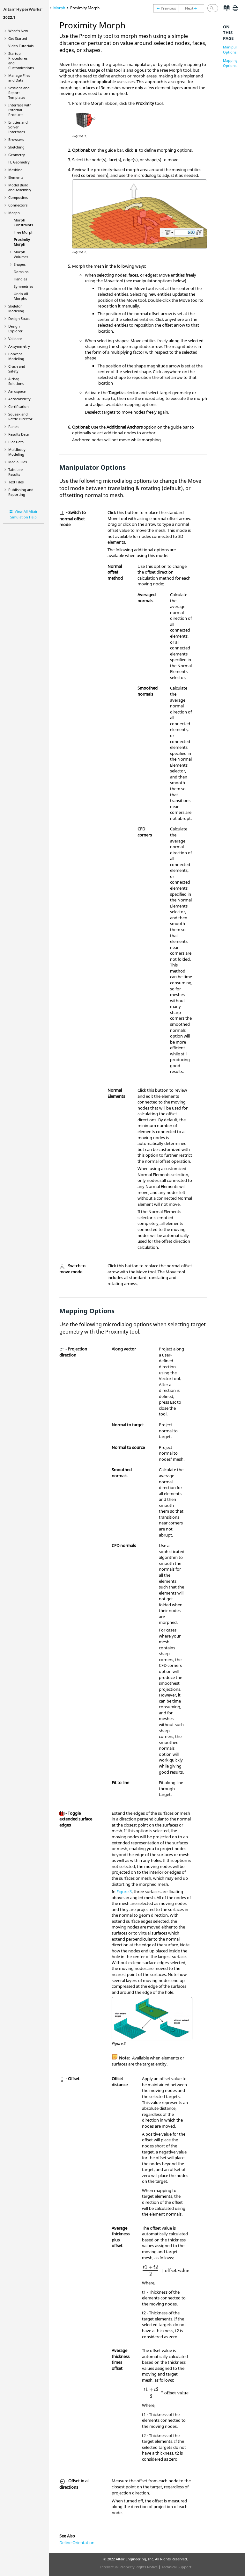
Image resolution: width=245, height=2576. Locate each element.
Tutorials (20, 45)
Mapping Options (230, 63)
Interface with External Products (20, 110)
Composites (18, 197)
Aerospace (17, 391)
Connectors (17, 205)
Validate (15, 338)
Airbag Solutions (16, 381)
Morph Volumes (21, 254)
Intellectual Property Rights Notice (129, 2567)
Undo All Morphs (21, 296)
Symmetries (23, 286)
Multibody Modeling (17, 452)
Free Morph (23, 232)
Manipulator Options (233, 49)
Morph (14, 212)
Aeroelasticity (19, 398)
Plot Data (16, 441)
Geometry (16, 154)
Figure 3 (124, 1891)
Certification (18, 406)
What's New (18, 30)
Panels (13, 426)
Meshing (15, 169)
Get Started (17, 38)
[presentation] (165, 2270)
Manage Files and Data (19, 78)
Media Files (17, 461)
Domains (21, 271)
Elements (15, 177)
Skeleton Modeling (16, 308)
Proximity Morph (22, 242)
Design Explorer (15, 328)
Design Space (19, 318)
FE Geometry (19, 162)
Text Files (16, 482)
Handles (20, 279)
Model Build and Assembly (19, 187)
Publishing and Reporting (20, 492)
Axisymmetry (19, 346)
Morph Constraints (23, 222)
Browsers (16, 139)
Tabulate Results (15, 472)
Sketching (16, 147)
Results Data (18, 434)
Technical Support (176, 2567)
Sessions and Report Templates (19, 92)
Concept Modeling (16, 356)
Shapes (20, 264)
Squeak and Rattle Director (20, 416)
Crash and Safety (16, 368)
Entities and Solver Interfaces (18, 127)
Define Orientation (76, 2542)
